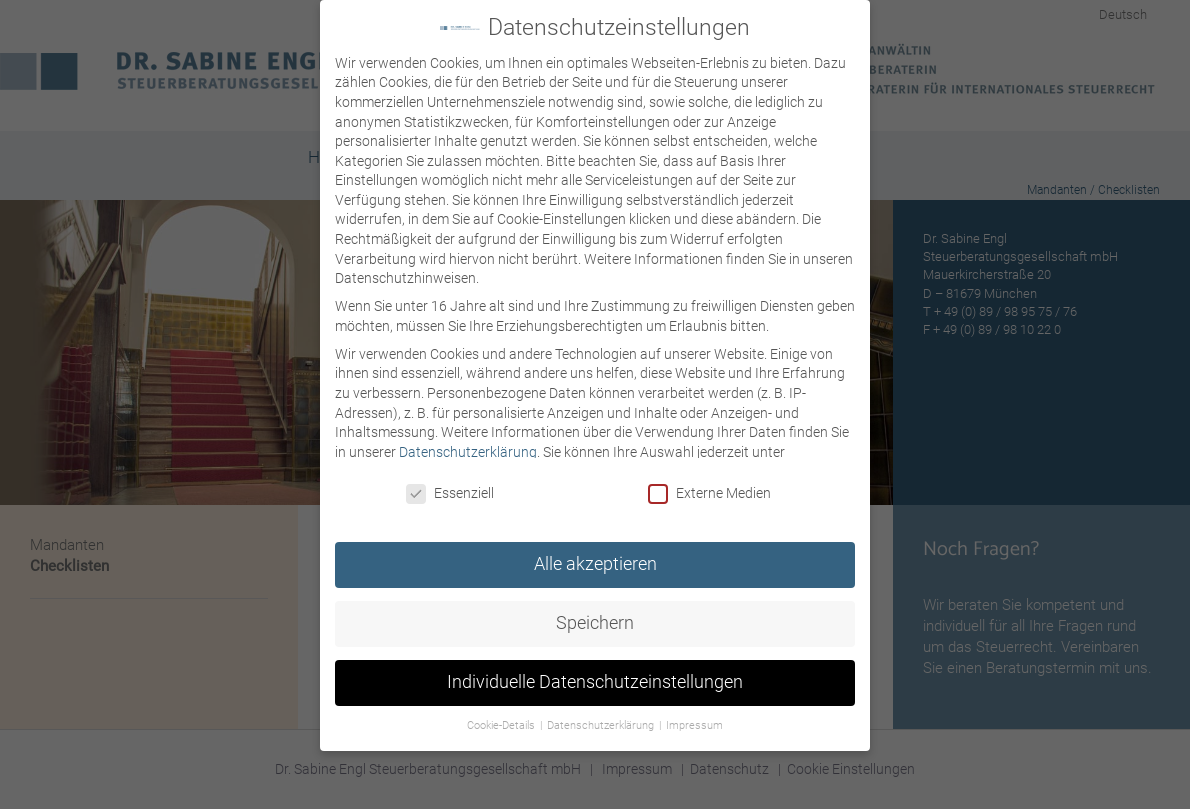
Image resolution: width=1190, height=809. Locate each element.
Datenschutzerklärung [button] (602, 722)
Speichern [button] (595, 620)
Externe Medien (709, 491)
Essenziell (450, 491)
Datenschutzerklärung (468, 449)
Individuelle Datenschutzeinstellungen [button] (595, 679)
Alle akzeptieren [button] (595, 561)
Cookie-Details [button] (502, 722)
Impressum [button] (694, 722)
